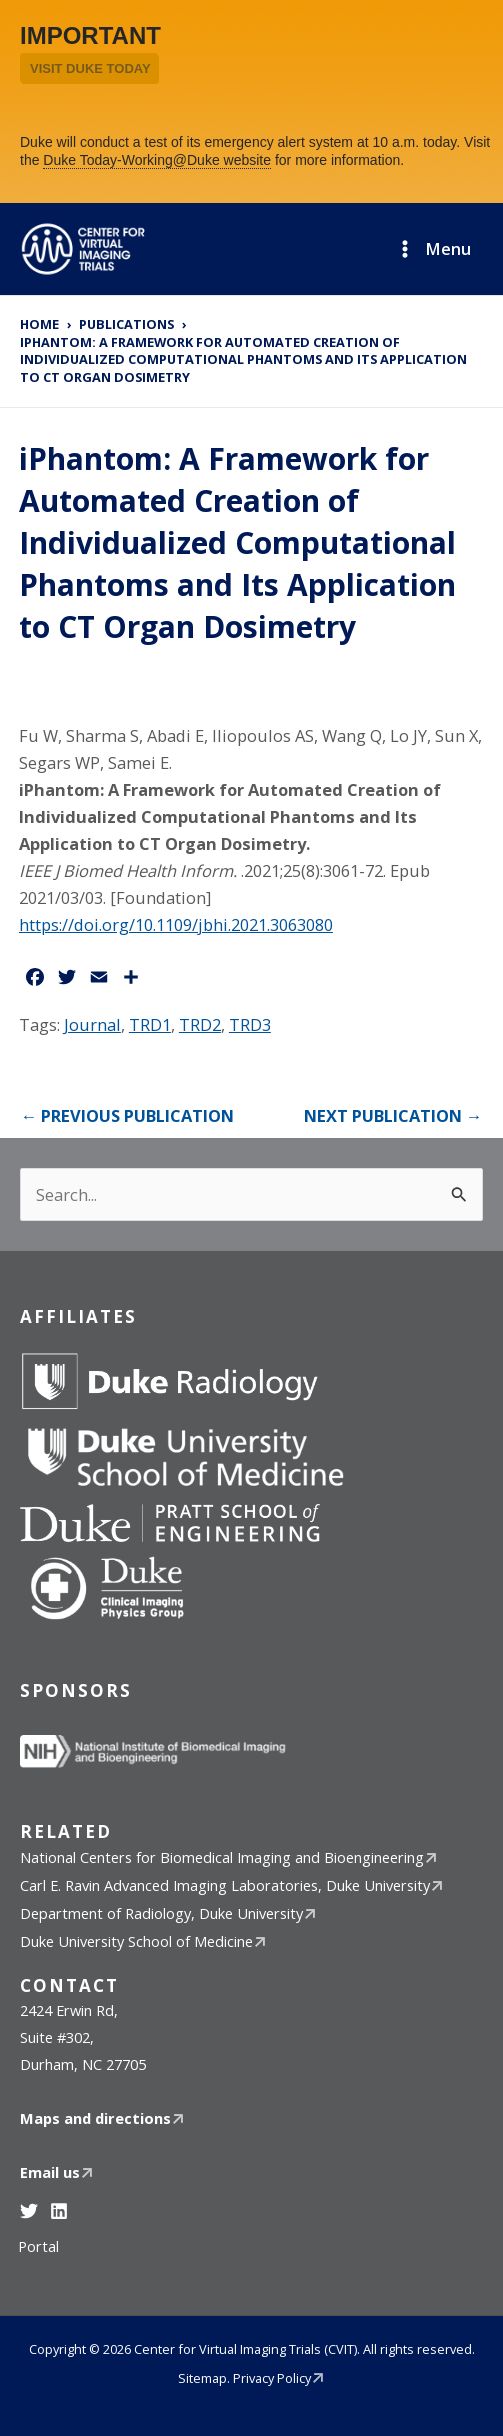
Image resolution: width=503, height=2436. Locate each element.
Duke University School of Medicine (136, 1941)
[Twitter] (29, 2211)
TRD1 (150, 1024)
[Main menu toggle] (433, 248)
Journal (92, 1024)
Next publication (393, 1115)
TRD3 (250, 1024)
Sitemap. (204, 2378)
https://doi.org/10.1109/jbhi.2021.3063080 (176, 924)
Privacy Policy (272, 2378)
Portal (38, 2246)
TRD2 (200, 1024)
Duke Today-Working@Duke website (157, 160)
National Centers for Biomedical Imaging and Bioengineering (222, 1857)
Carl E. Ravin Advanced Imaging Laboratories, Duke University (225, 1885)
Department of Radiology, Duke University (161, 1913)
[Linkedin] (59, 2211)
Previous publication (127, 1115)
